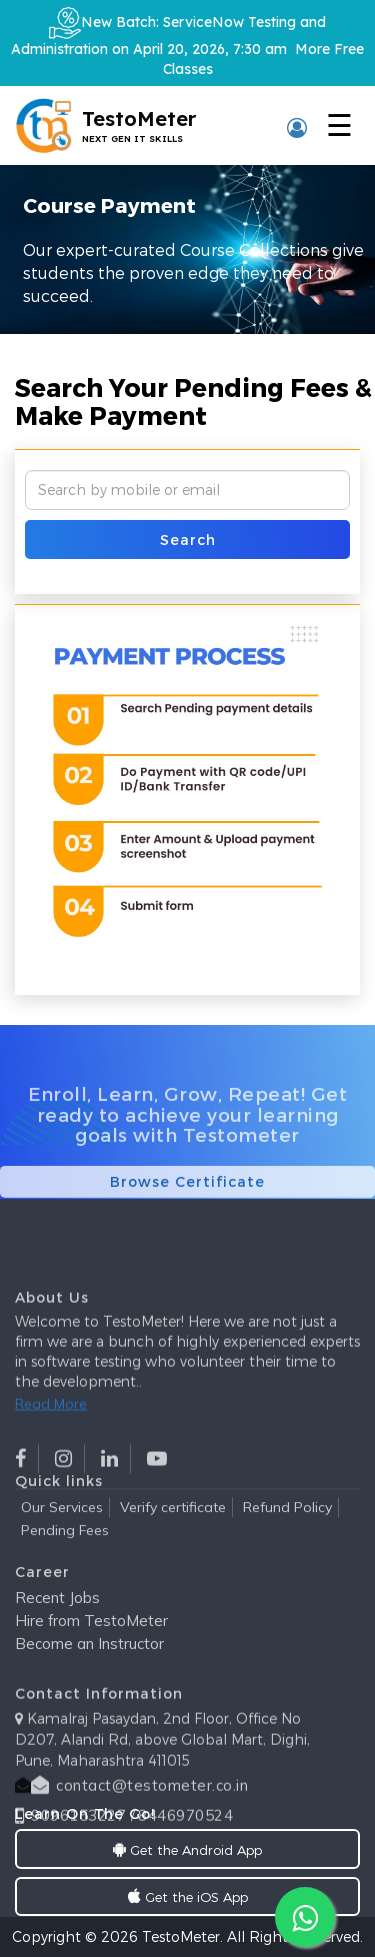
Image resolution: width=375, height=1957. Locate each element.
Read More (51, 1464)
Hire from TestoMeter (91, 1647)
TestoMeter (181, 1936)
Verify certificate (173, 1528)
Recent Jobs (57, 1625)
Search (188, 539)
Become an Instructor (89, 1670)
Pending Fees (65, 1551)
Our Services (62, 1528)
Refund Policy (287, 1528)
